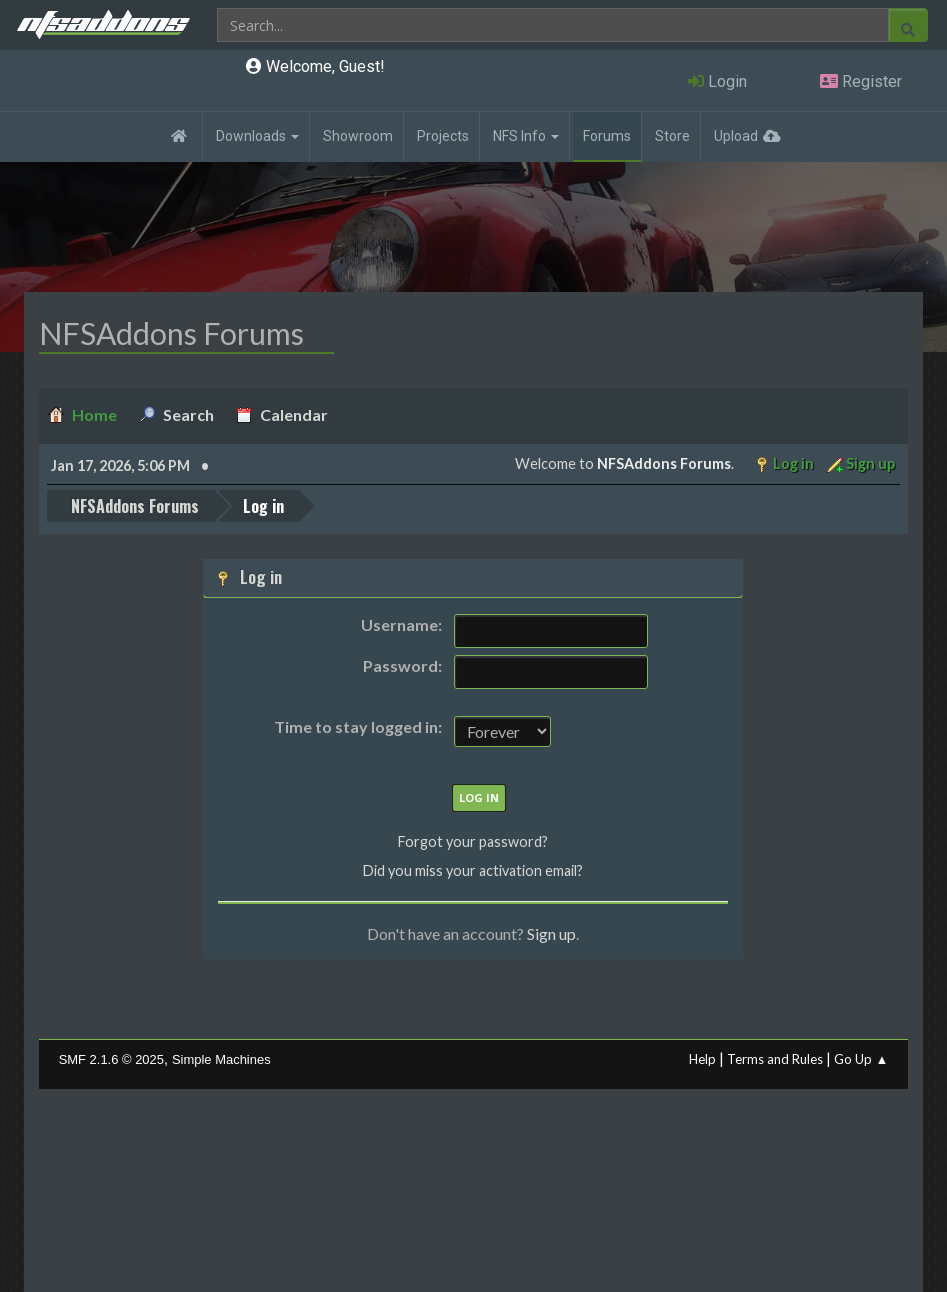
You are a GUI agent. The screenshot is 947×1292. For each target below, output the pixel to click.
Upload (736, 136)
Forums (607, 136)
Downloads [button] (257, 136)
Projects (443, 136)
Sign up (551, 933)
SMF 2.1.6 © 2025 (111, 1059)
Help (702, 1059)
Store (672, 136)
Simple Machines (221, 1059)
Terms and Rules (775, 1059)
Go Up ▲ (861, 1059)
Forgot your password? (473, 841)
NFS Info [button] (526, 136)
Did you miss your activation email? (473, 870)
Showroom (358, 136)
